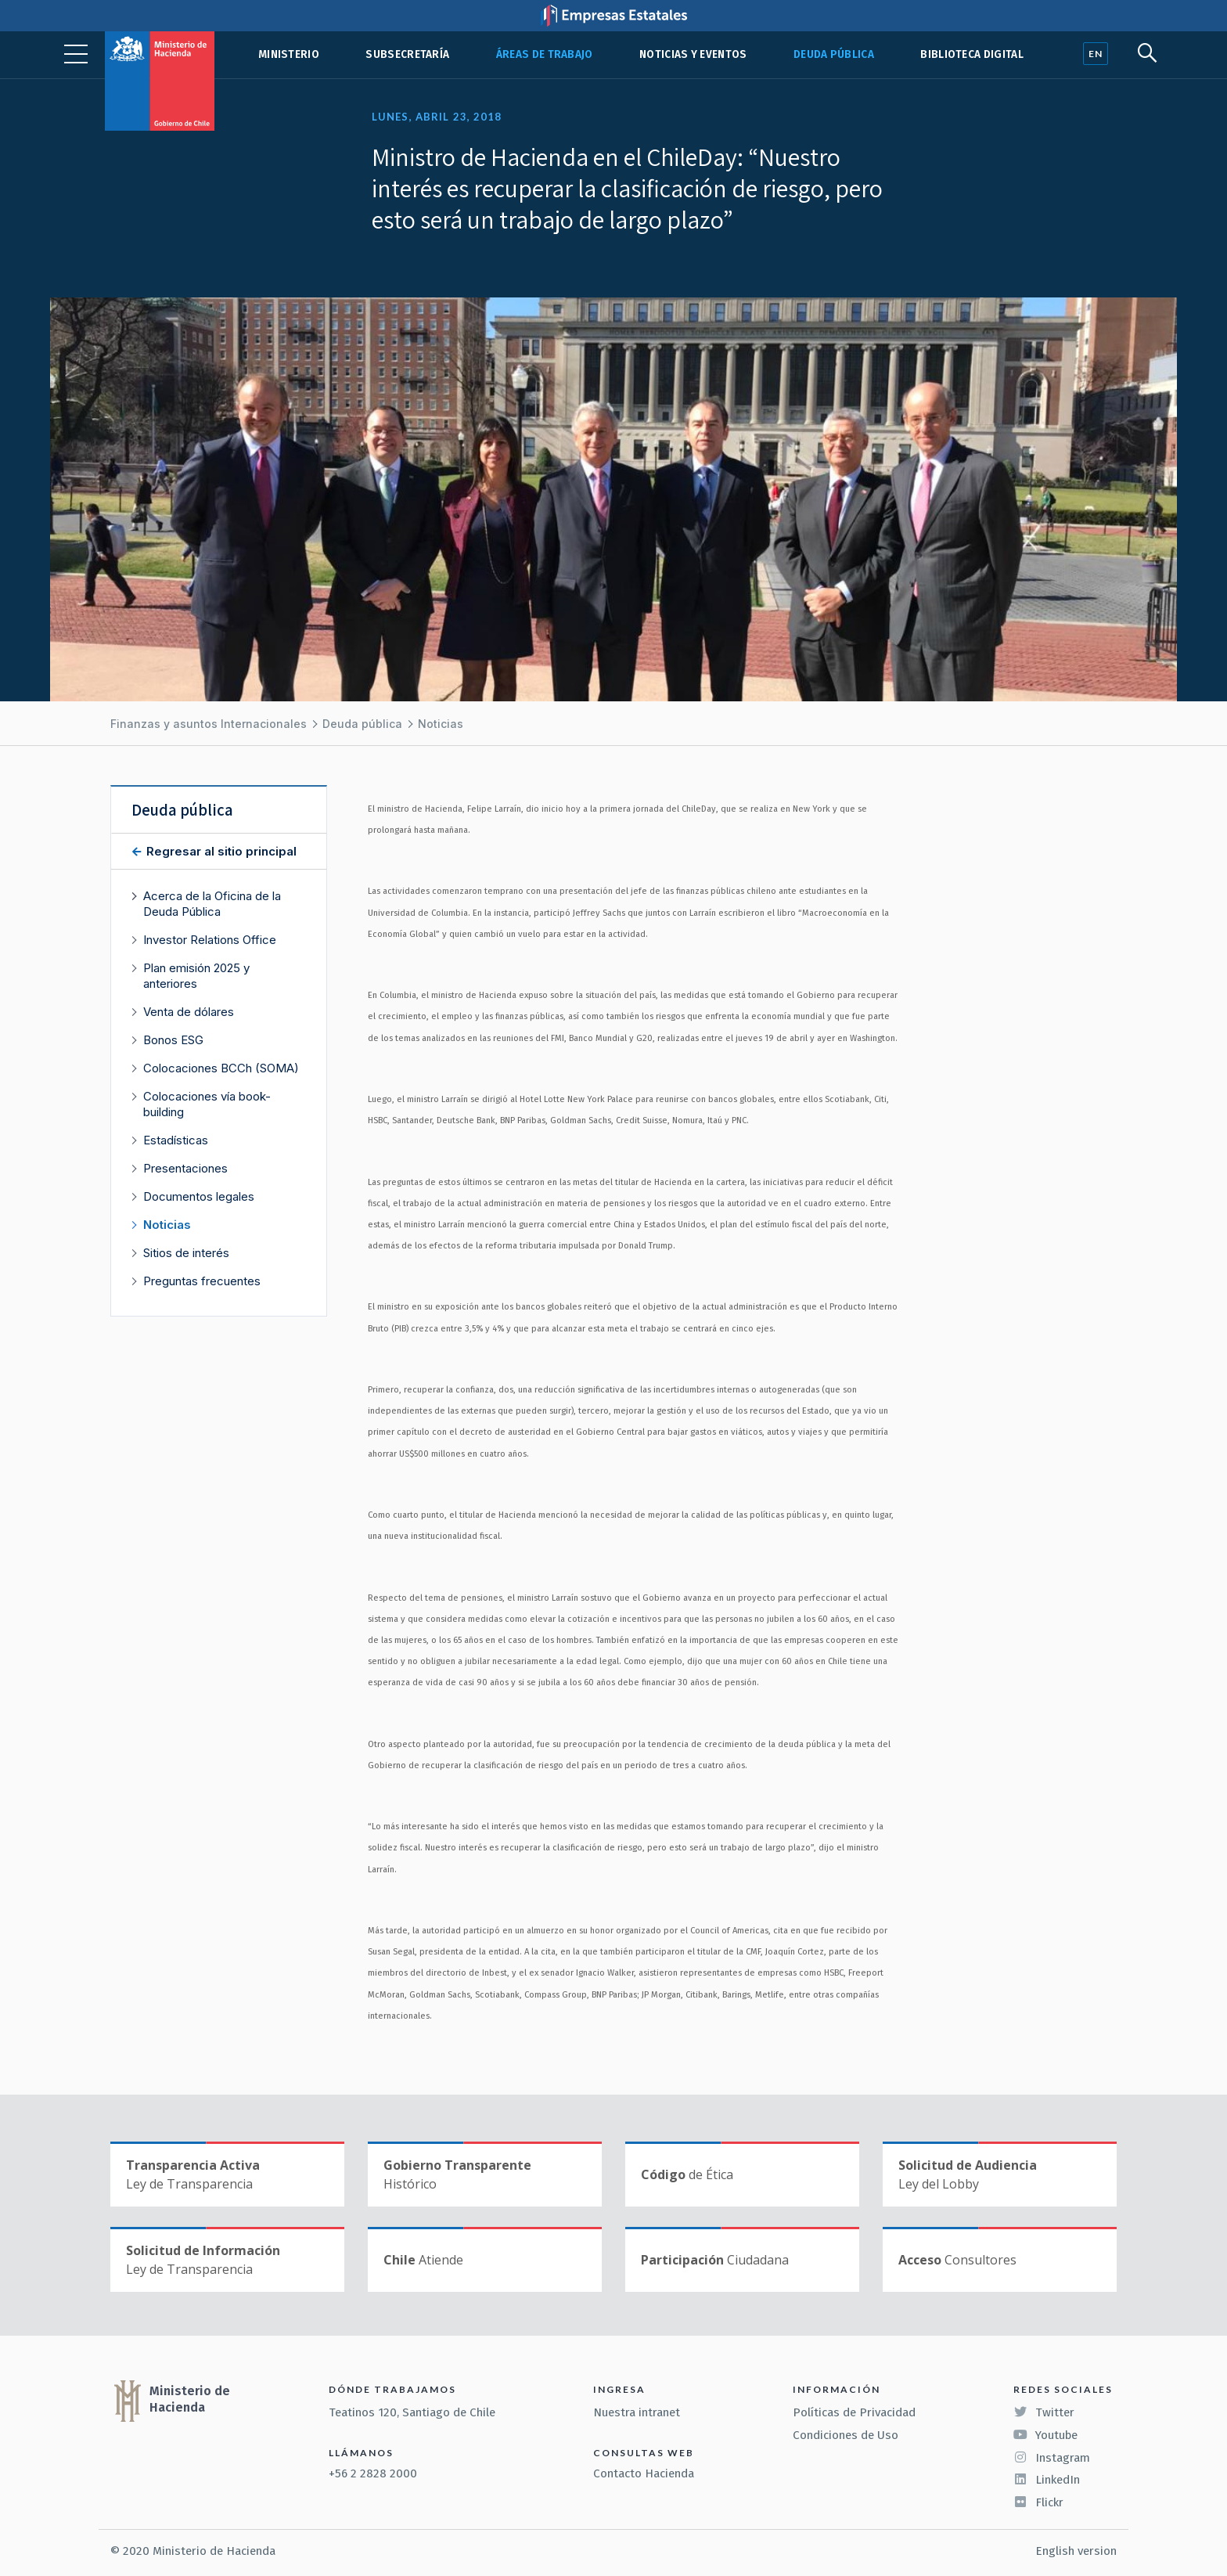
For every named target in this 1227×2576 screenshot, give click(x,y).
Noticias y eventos (693, 54)
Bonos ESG (173, 1039)
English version (1076, 2551)
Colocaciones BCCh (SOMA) (221, 1068)
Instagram (1051, 2458)
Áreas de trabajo (544, 54)
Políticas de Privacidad (854, 2412)
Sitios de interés (186, 1252)
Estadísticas (175, 1140)
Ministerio (288, 54)
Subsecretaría (407, 54)
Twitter (1043, 2412)
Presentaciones (185, 1168)
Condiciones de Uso (845, 2435)
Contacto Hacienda (643, 2473)
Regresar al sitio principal (220, 851)
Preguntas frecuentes (202, 1281)
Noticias (440, 723)
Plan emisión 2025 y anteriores (196, 975)
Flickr (1038, 2502)
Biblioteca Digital (972, 54)
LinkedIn (1046, 2480)
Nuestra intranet (636, 2412)
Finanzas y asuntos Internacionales (208, 723)
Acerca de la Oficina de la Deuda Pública (212, 903)
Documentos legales (198, 1196)
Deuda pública (833, 54)
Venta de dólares (188, 1011)
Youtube (1045, 2435)
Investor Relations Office (209, 939)
